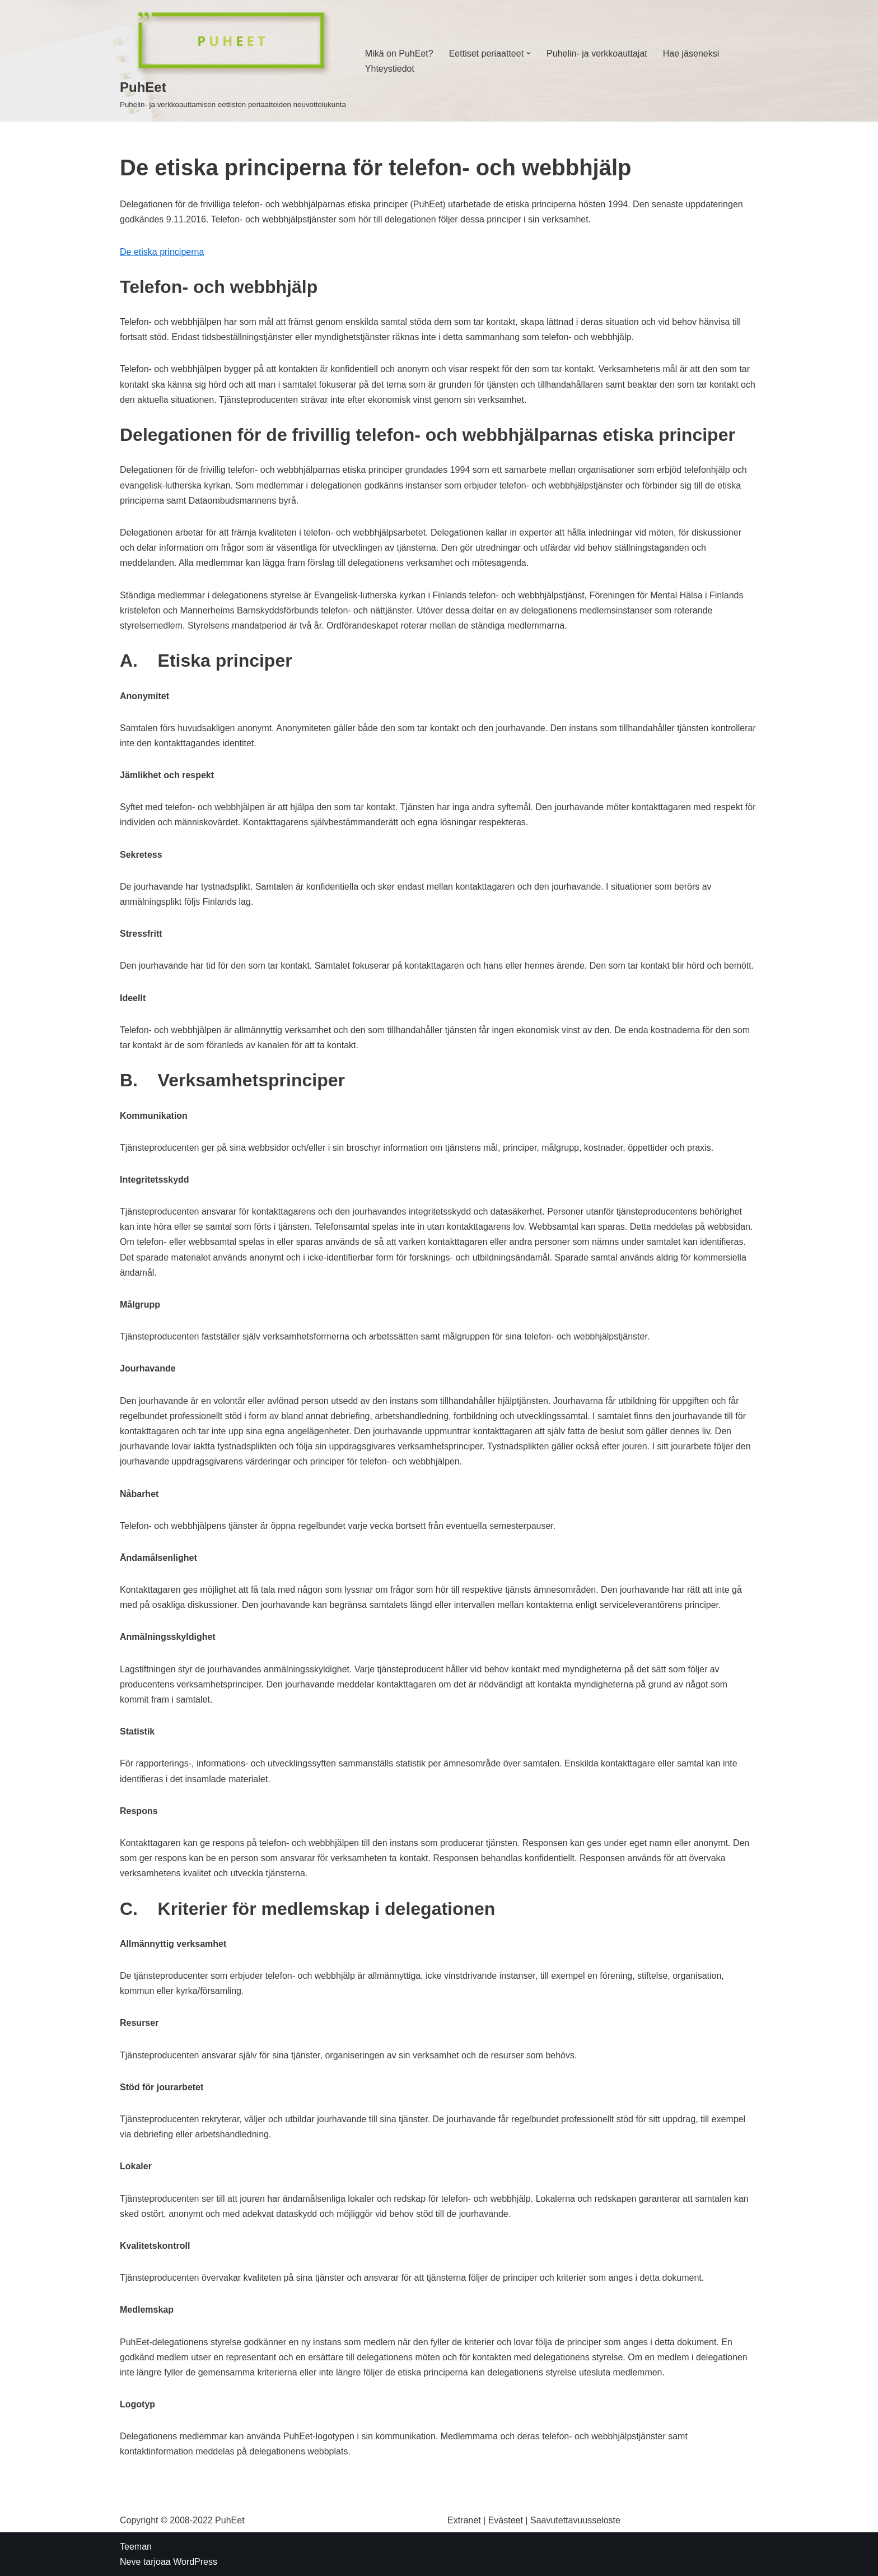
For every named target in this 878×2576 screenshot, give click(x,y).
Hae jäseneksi (691, 53)
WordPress (195, 2561)
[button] (528, 53)
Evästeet (505, 2520)
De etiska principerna (162, 252)
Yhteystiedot (389, 68)
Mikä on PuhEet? (399, 53)
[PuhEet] (233, 60)
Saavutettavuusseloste (575, 2520)
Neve (130, 2561)
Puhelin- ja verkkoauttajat (597, 53)
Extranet (464, 2520)
